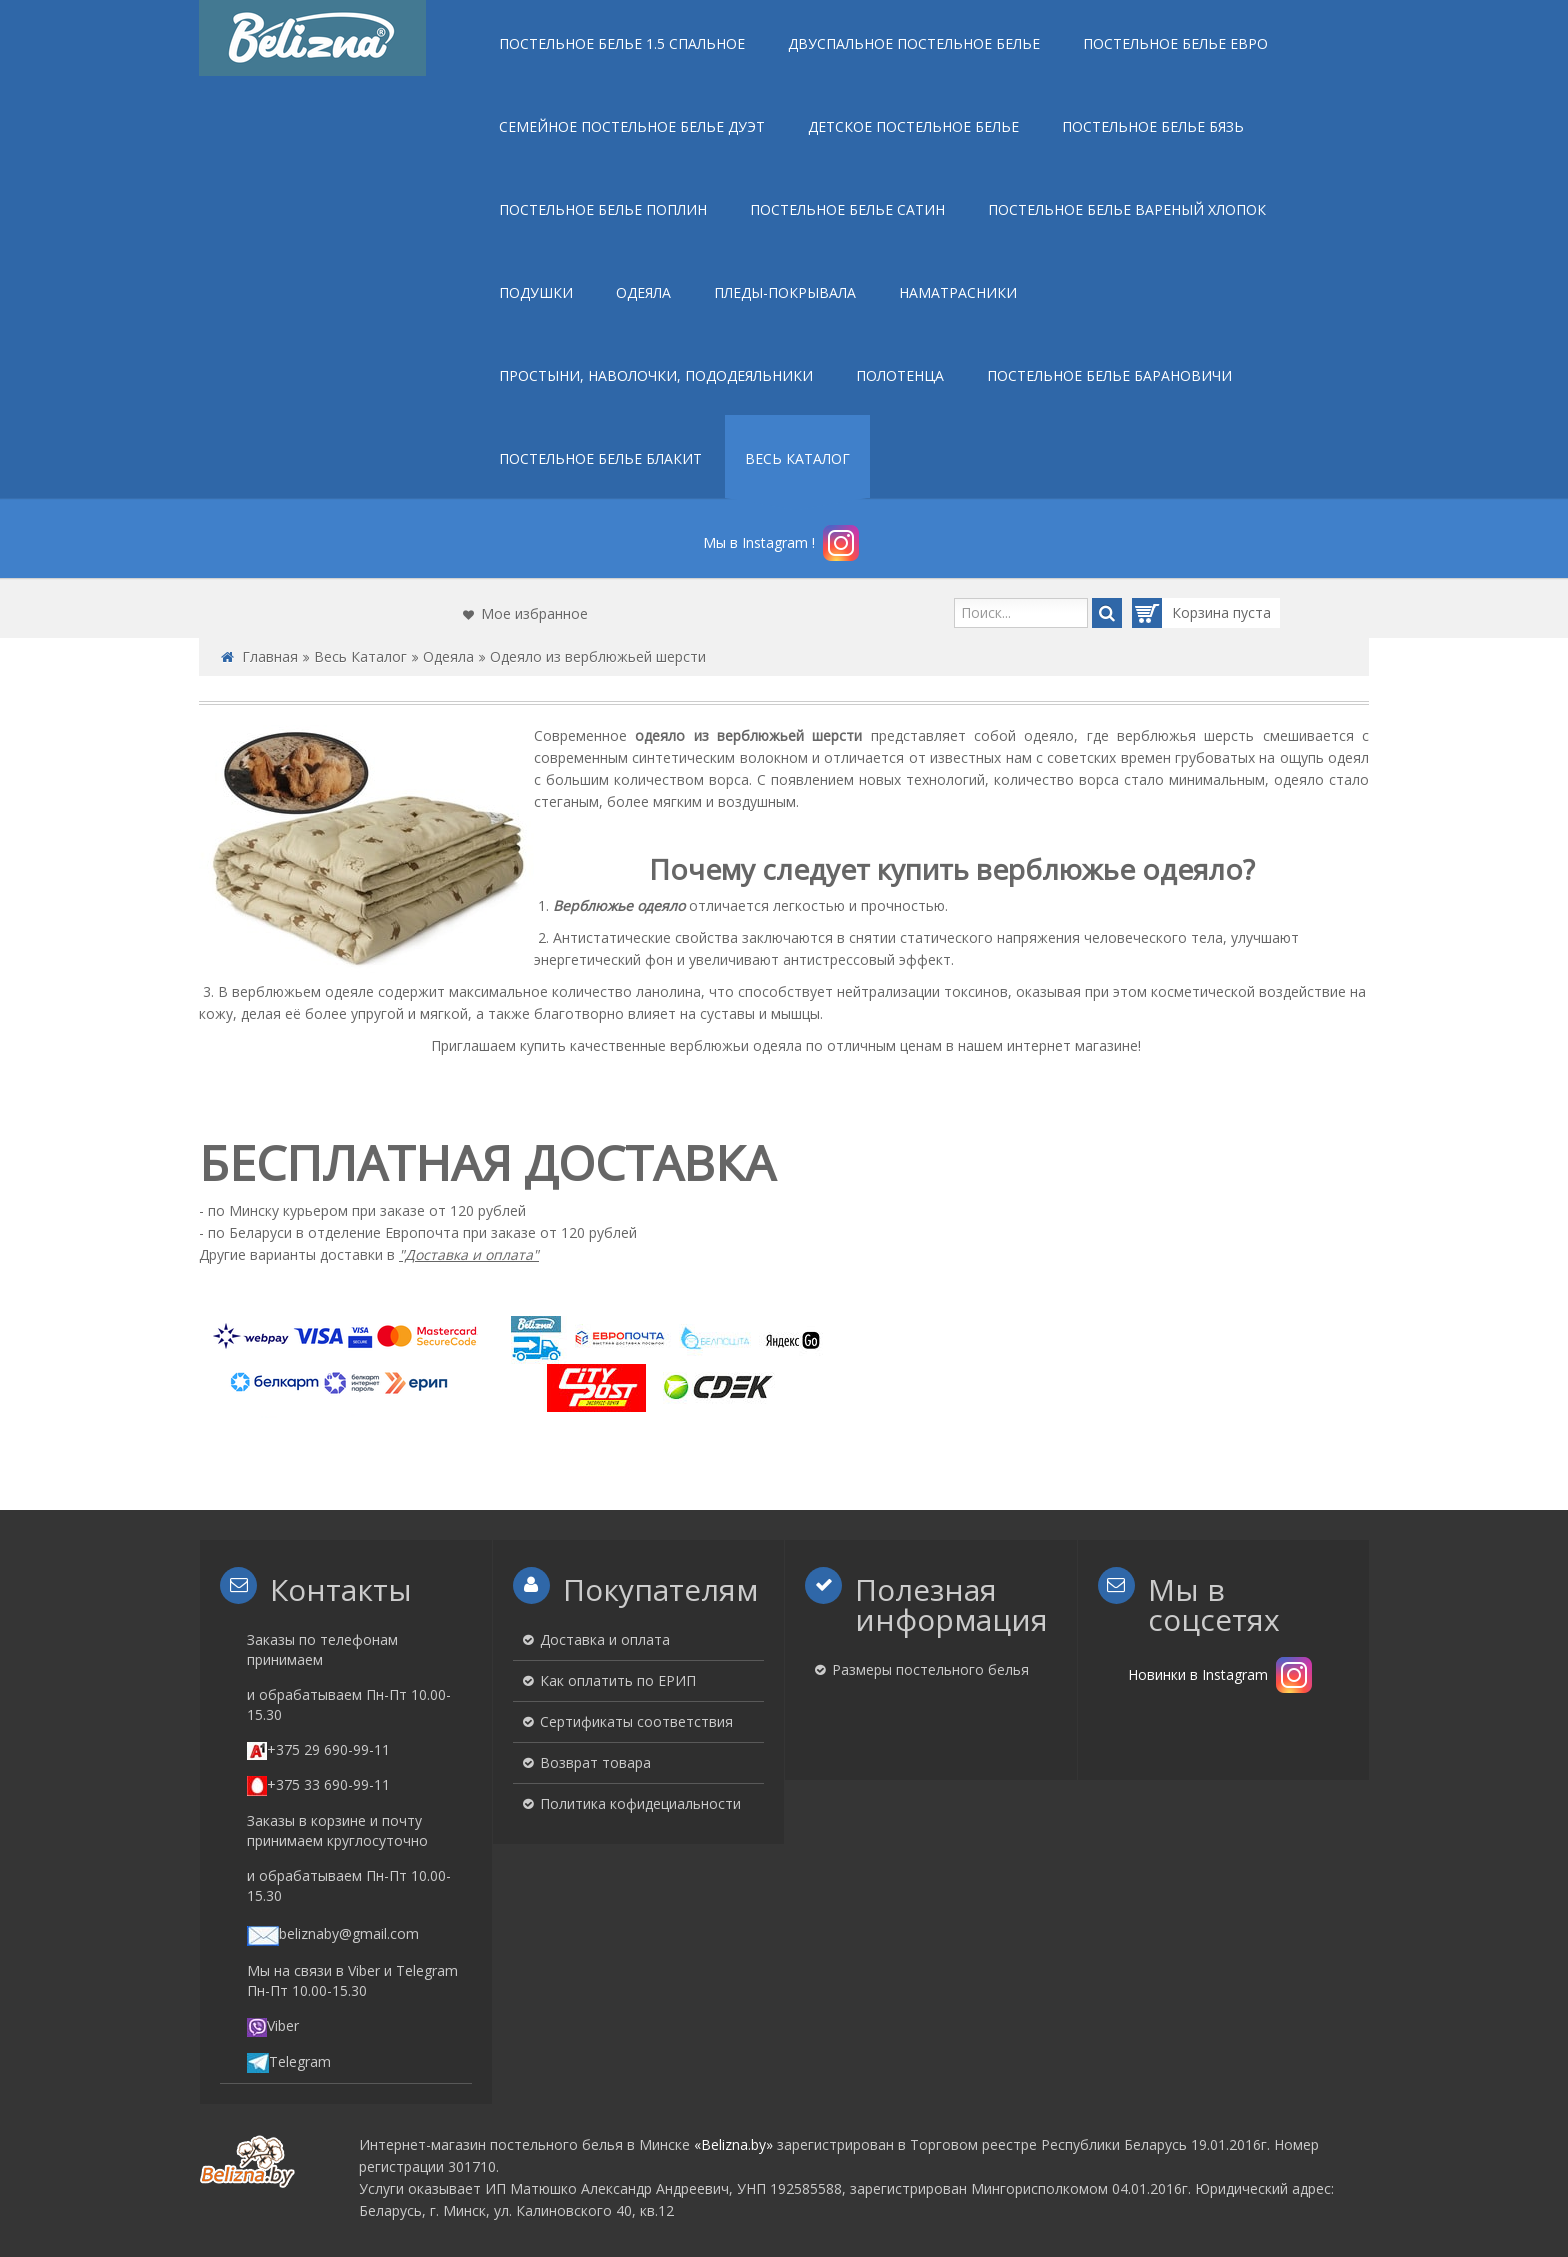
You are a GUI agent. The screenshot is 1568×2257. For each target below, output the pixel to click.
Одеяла (448, 656)
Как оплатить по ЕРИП (618, 1680)
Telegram (289, 2061)
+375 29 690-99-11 (318, 1749)
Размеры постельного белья (930, 1669)
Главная (270, 656)
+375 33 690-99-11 (318, 1784)
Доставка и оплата (605, 1639)
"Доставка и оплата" (469, 1254)
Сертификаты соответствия (636, 1721)
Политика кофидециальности (640, 1803)
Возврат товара (595, 1762)
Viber (273, 2025)
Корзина (1182, 613)
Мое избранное (534, 613)
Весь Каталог (360, 656)
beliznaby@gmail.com (333, 1933)
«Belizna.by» (733, 2144)
